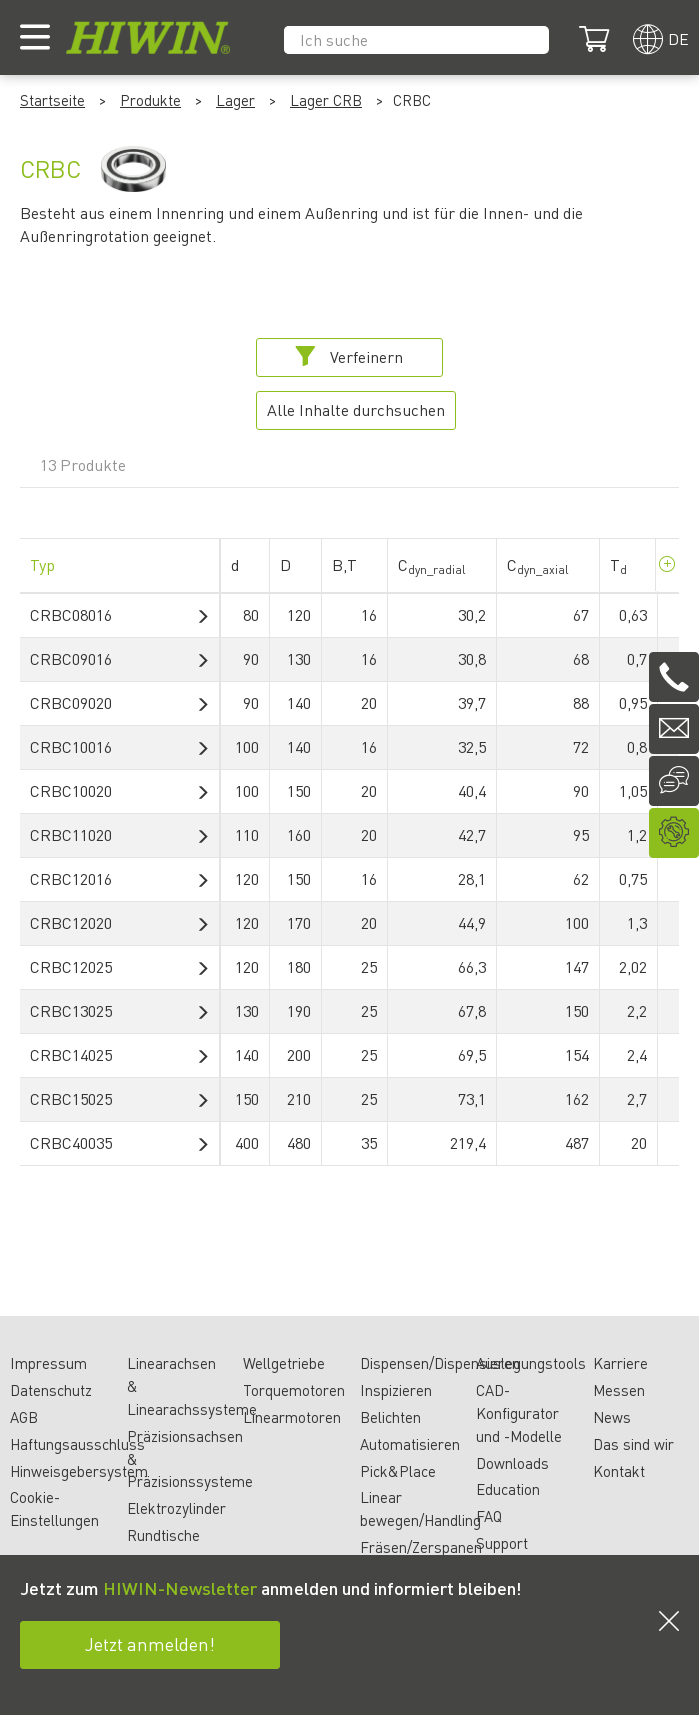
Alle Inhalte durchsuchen (356, 409)
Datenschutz (51, 1390)
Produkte (150, 100)
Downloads (512, 1463)
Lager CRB (326, 100)
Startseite (52, 100)
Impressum (48, 1363)
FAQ (489, 1516)
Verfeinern (349, 356)
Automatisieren (410, 1444)
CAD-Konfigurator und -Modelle (519, 1413)
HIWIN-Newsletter (180, 1587)
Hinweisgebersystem (79, 1471)
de (678, 38)
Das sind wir (633, 1444)
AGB (24, 1417)
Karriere (620, 1363)
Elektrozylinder (176, 1508)
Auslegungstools (531, 1363)
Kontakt (619, 1471)
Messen (619, 1390)
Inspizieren (396, 1390)
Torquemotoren (294, 1390)
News (612, 1417)
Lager (235, 100)
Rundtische (163, 1535)
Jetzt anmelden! (150, 1643)
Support (502, 1543)
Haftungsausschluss (77, 1444)
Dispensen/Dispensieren (440, 1363)
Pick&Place (398, 1471)
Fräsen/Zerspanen (421, 1547)
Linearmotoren (292, 1417)
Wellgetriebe (284, 1363)
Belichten (390, 1417)
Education (508, 1489)
